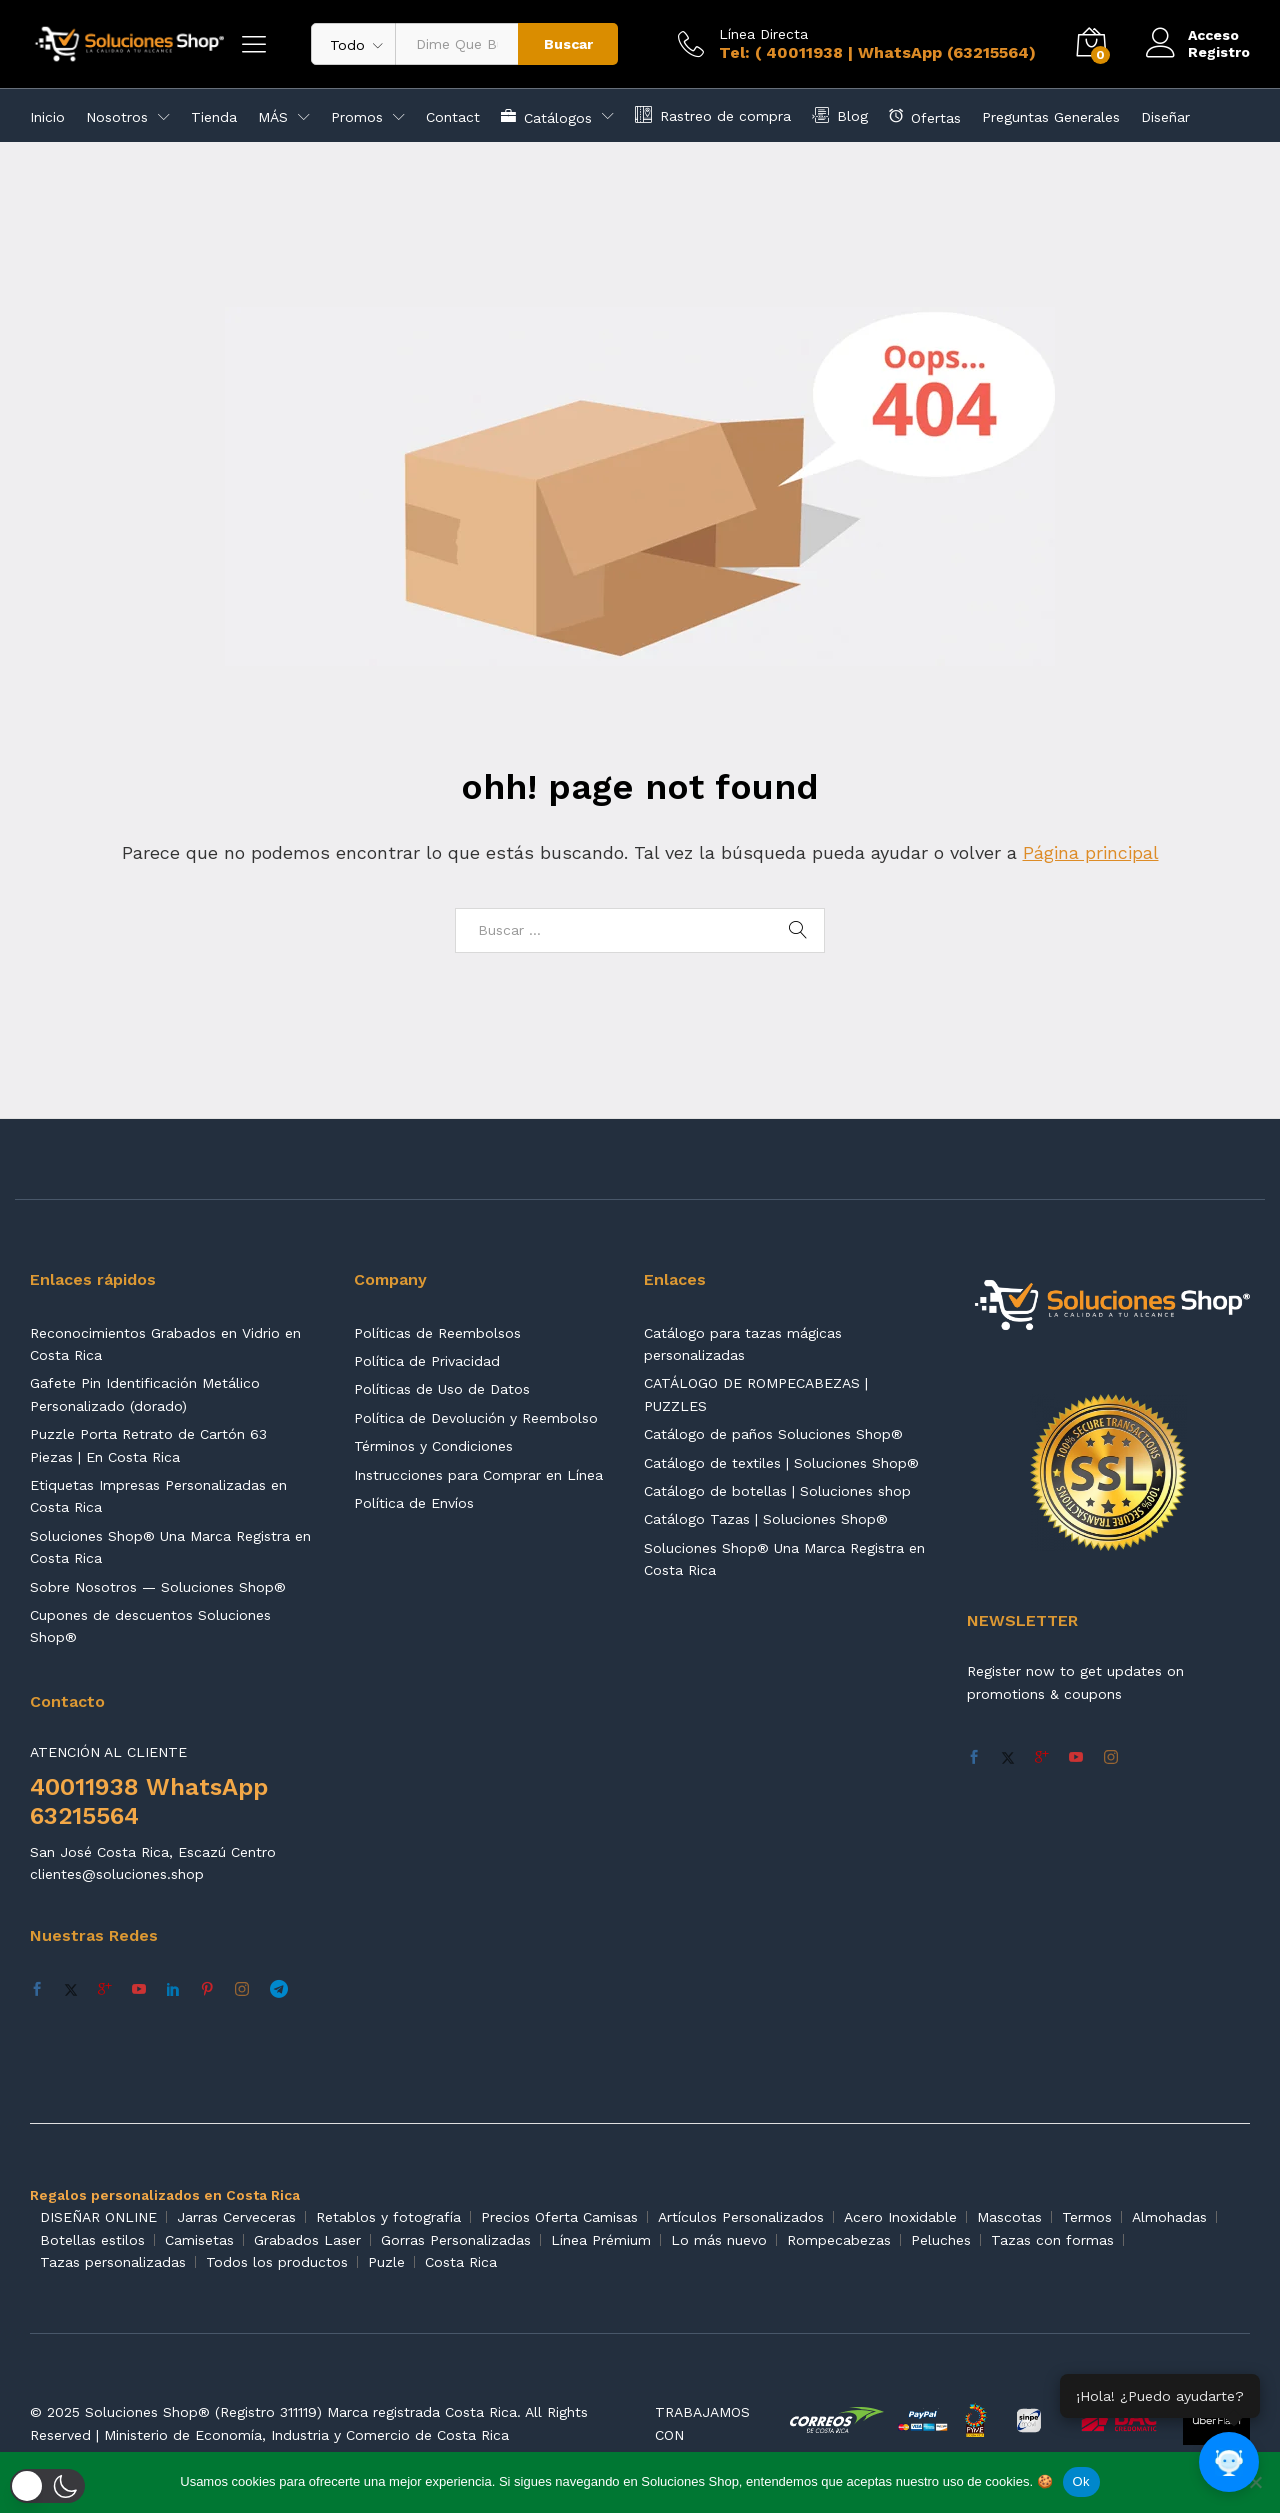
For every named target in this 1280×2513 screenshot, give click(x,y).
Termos (1087, 2217)
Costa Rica (461, 2262)
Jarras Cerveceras (236, 2217)
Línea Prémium (601, 2240)
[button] (47, 2486)
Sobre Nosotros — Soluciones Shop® (158, 1587)
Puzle (386, 2262)
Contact (453, 117)
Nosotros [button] (117, 117)
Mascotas (1009, 2217)
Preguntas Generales (1051, 117)
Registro (1219, 52)
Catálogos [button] (546, 116)
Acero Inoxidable (900, 2217)
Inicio (47, 117)
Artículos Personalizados (741, 2217)
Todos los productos (277, 2262)
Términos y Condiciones (433, 1446)
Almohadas (1169, 2217)
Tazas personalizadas (113, 2262)
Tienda (214, 117)
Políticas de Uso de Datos (442, 1389)
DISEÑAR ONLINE (98, 2217)
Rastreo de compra (713, 114)
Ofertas (925, 116)
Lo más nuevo (719, 2240)
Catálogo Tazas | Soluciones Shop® (766, 1519)
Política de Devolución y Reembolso (476, 1418)
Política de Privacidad (427, 1361)
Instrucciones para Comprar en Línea (478, 1475)
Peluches (941, 2240)
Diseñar (1165, 117)
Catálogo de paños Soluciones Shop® (773, 1434)
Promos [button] (357, 117)
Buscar (568, 44)
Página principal (1091, 852)
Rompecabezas (839, 2240)
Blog (840, 114)
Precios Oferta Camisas (559, 2217)
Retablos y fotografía (388, 2217)
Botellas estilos (92, 2240)
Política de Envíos (414, 1503)
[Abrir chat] (1230, 2463)
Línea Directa (763, 34)
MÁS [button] (273, 117)
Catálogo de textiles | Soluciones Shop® (781, 1463)
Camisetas (199, 2240)
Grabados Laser (307, 2240)
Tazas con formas (1052, 2240)
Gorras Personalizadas (456, 2240)
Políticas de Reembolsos (437, 1333)
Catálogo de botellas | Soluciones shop (777, 1491)
